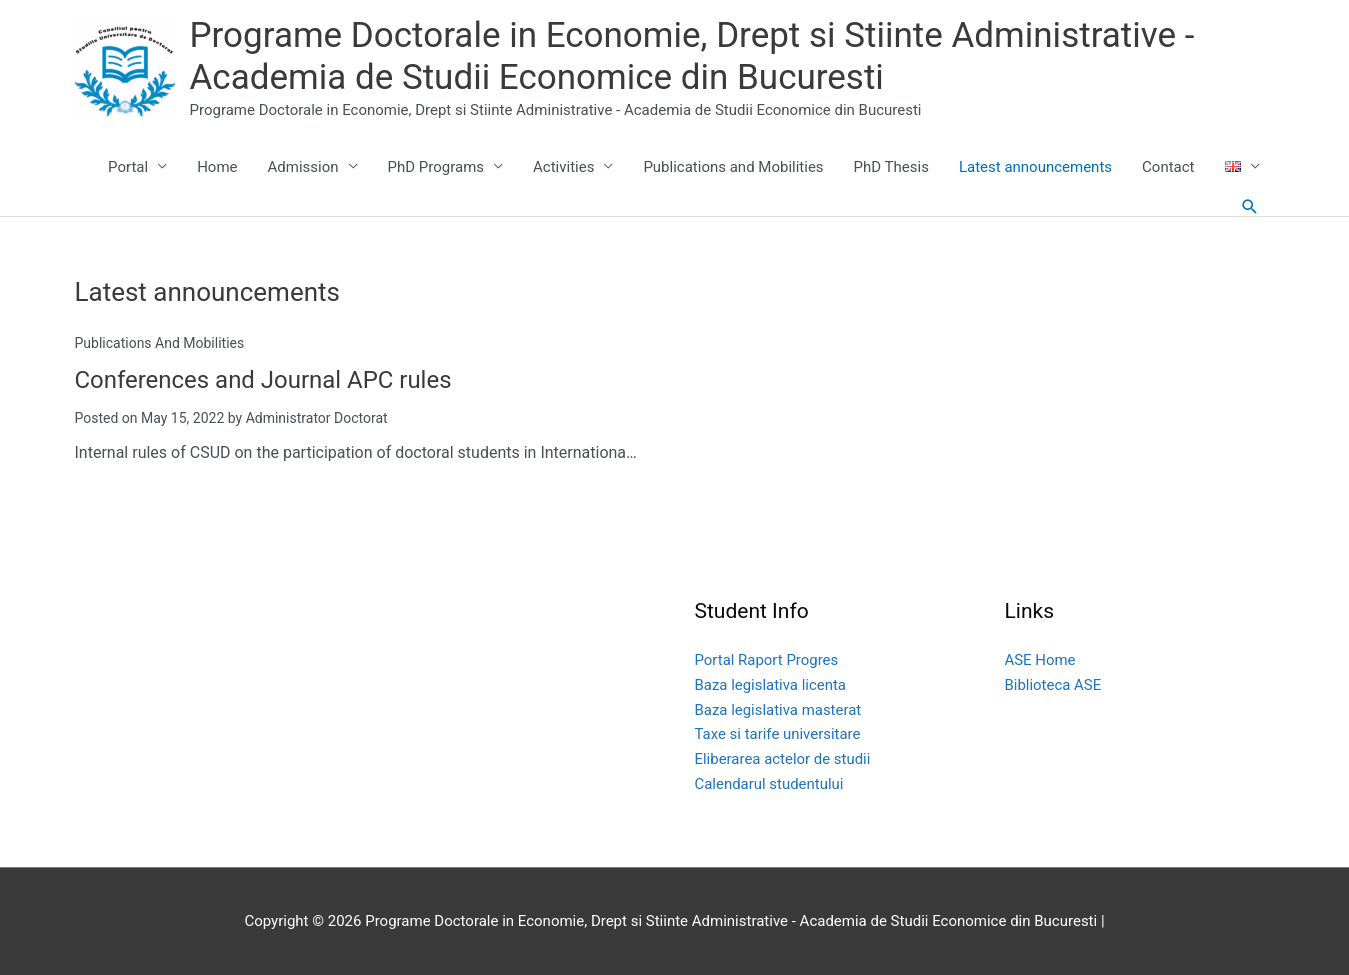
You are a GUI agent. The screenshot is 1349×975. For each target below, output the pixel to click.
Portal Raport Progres (767, 659)
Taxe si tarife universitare (778, 734)
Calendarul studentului (770, 783)
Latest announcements (1035, 167)
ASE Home (1040, 659)
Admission (303, 167)
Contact (1168, 167)
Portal (128, 167)
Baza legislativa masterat (778, 709)
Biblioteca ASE (1053, 684)
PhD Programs (436, 167)
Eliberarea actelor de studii (783, 758)
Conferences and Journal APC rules (264, 380)
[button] (1250, 207)
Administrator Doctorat (317, 417)
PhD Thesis (891, 167)
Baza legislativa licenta (771, 684)
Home (217, 167)
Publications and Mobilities (733, 167)
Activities (563, 167)
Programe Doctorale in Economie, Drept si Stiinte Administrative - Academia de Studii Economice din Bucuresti (692, 56)
